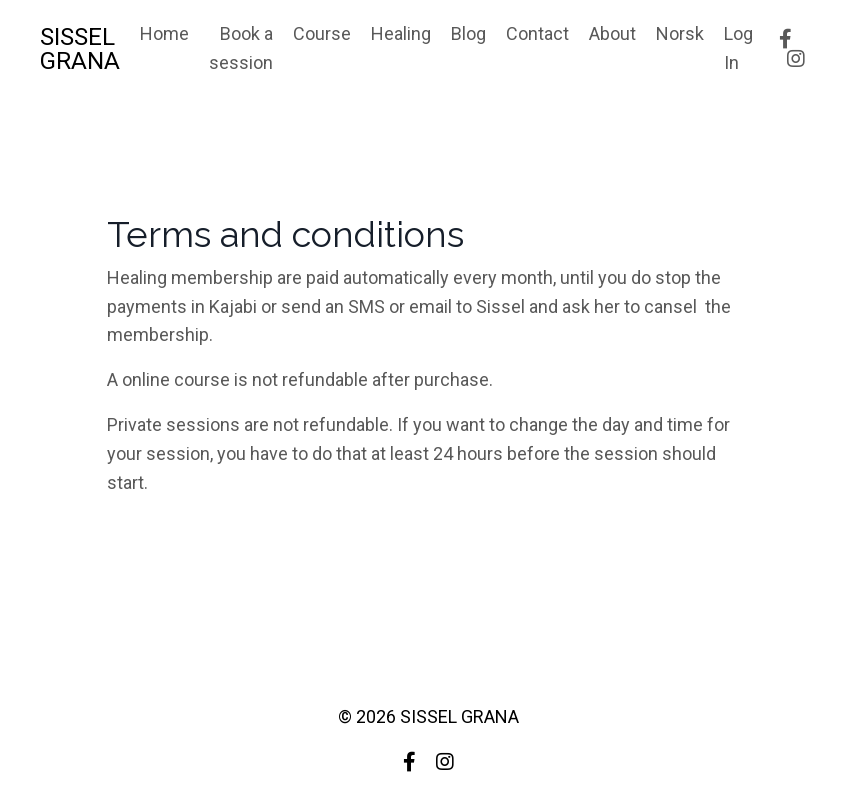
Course (322, 33)
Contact (537, 33)
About (612, 33)
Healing (401, 33)
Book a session (241, 48)
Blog (468, 33)
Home (164, 33)
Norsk (680, 33)
